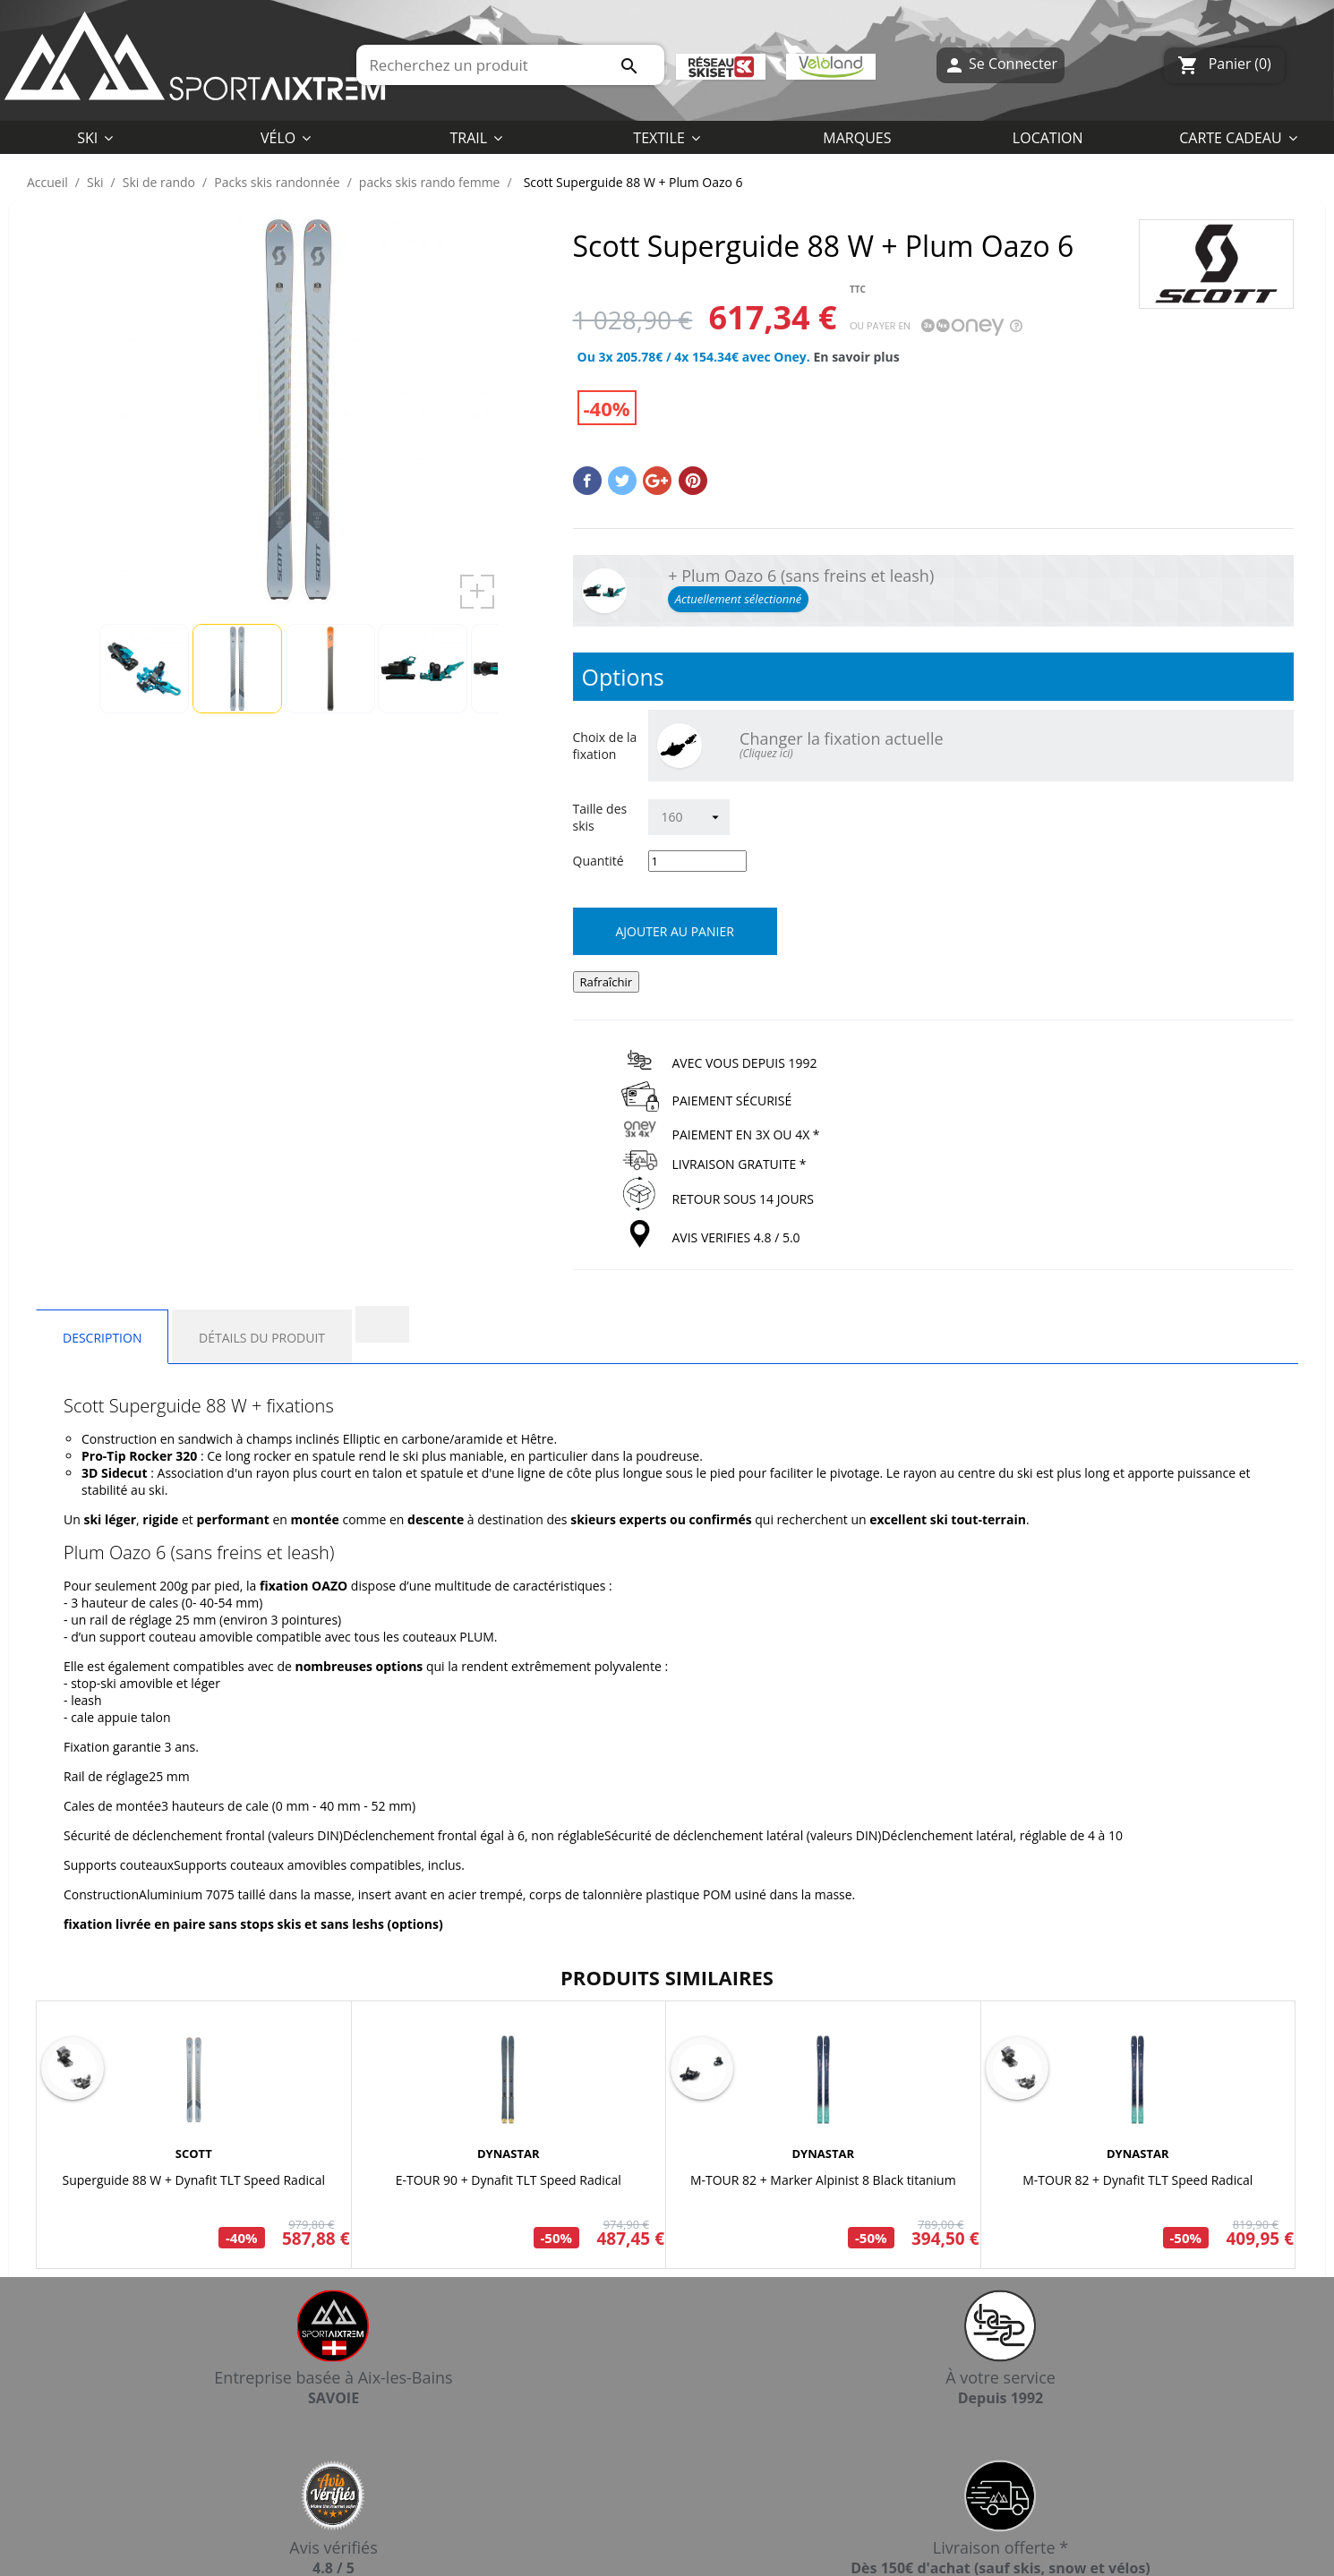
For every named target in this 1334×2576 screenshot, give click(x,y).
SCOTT (193, 2153)
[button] (666, 137)
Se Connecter (1000, 65)
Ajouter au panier (675, 931)
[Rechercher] (510, 65)
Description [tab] (102, 1337)
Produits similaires (667, 1977)
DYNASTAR (508, 2153)
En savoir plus (856, 356)
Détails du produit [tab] (262, 1337)
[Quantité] (697, 861)
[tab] (382, 1324)
